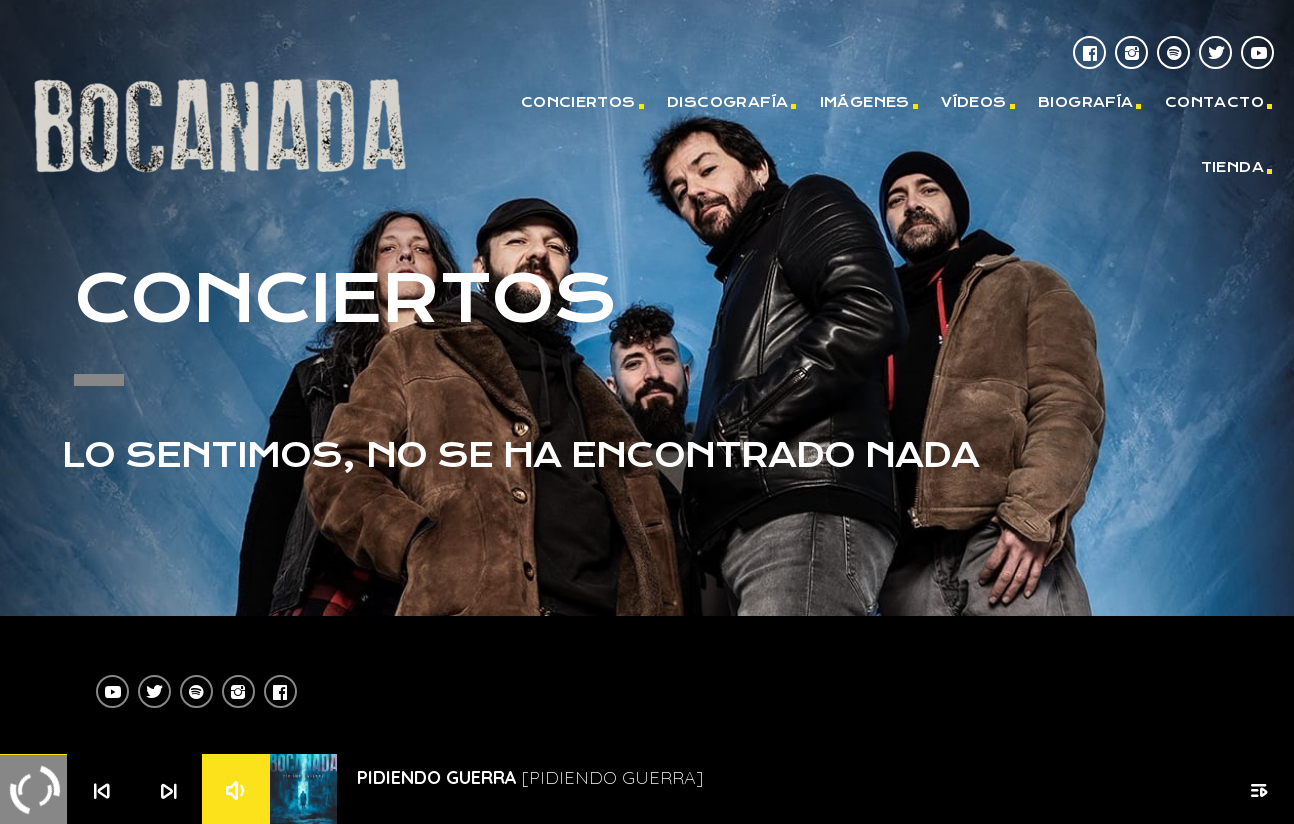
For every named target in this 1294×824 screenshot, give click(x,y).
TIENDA (1232, 167)
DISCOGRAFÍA (727, 102)
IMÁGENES (865, 102)
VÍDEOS (973, 102)
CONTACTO (1214, 102)
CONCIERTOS (578, 102)
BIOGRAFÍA (1086, 102)
